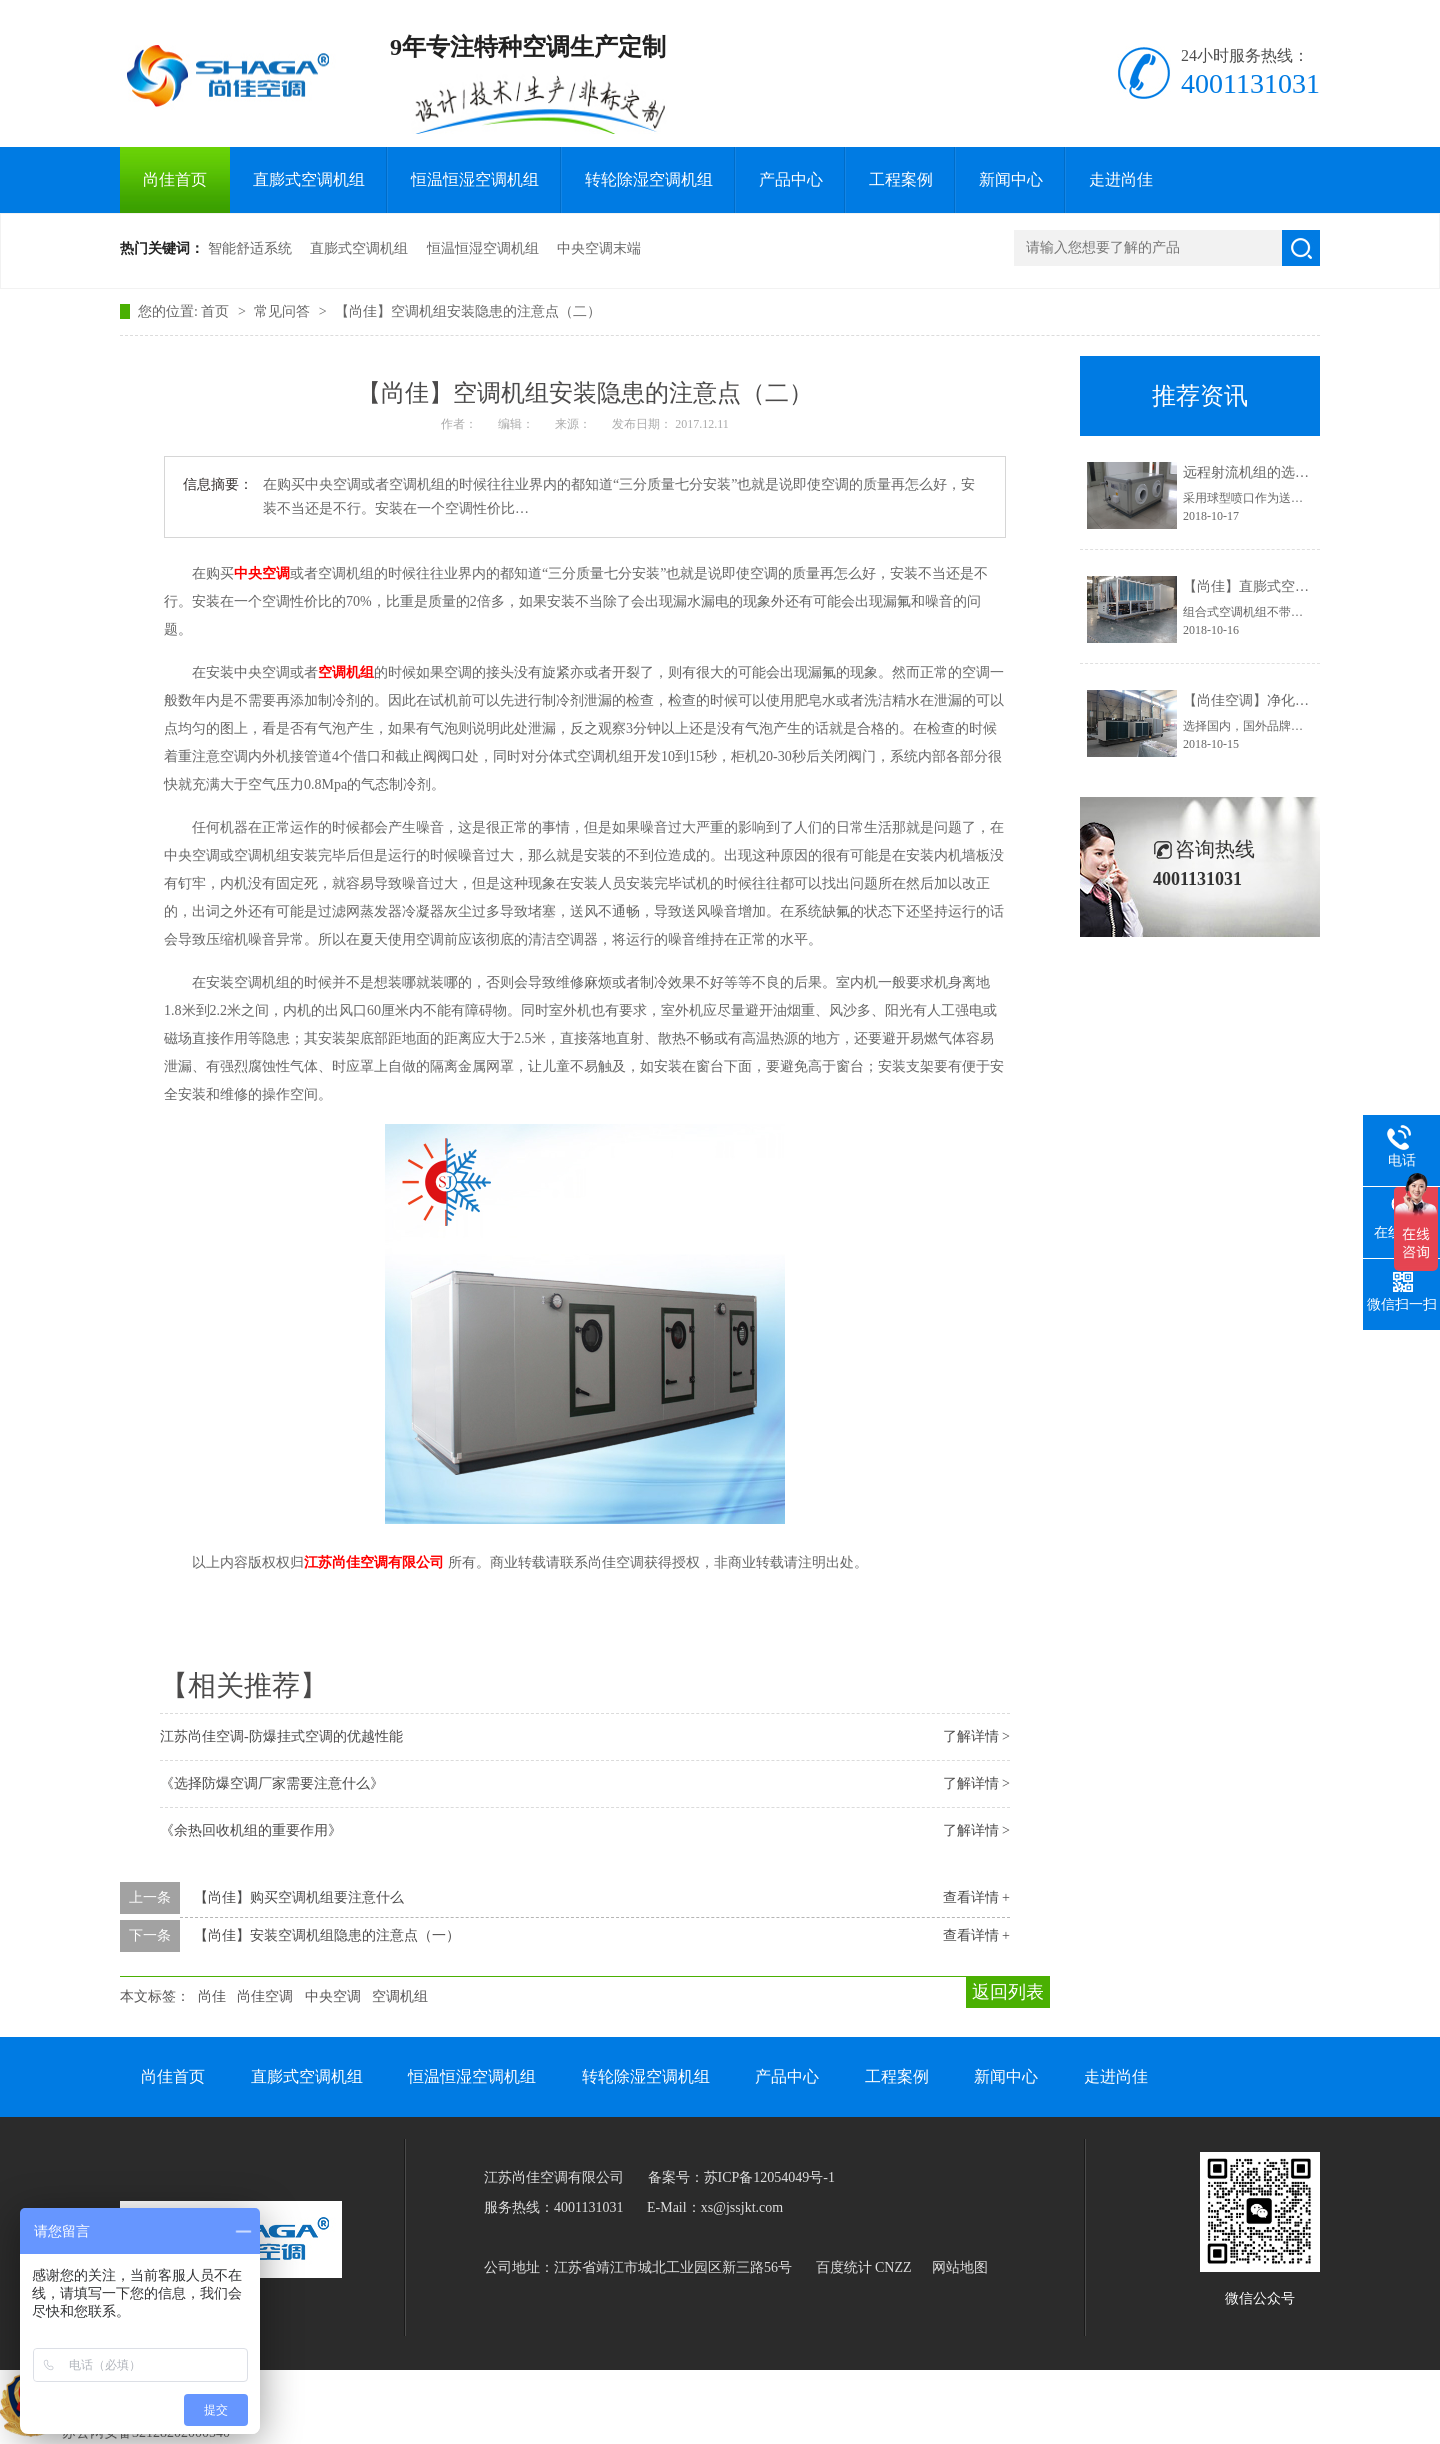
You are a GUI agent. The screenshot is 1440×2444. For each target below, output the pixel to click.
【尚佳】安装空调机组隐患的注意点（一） (327, 1935)
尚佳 (212, 1996)
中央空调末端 (599, 248)
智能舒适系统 (250, 248)
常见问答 (284, 311)
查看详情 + (976, 1897)
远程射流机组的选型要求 (1260, 472)
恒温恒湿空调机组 (475, 179)
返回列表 (1008, 1992)
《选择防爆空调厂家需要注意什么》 (272, 1783)
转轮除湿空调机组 (649, 179)
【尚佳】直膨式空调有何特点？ (1281, 586)
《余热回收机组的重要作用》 (251, 1830)
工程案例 (901, 179)
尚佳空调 (265, 1996)
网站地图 (960, 2267)
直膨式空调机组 (309, 179)
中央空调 (333, 1996)
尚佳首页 (175, 179)
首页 (217, 311)
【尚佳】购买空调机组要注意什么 (299, 1897)
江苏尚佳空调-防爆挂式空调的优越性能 (281, 1736)
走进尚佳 (1121, 179)
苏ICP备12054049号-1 (769, 2177)
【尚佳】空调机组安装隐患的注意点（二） (468, 311)
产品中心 (791, 179)
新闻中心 (1011, 179)
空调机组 (400, 1996)
